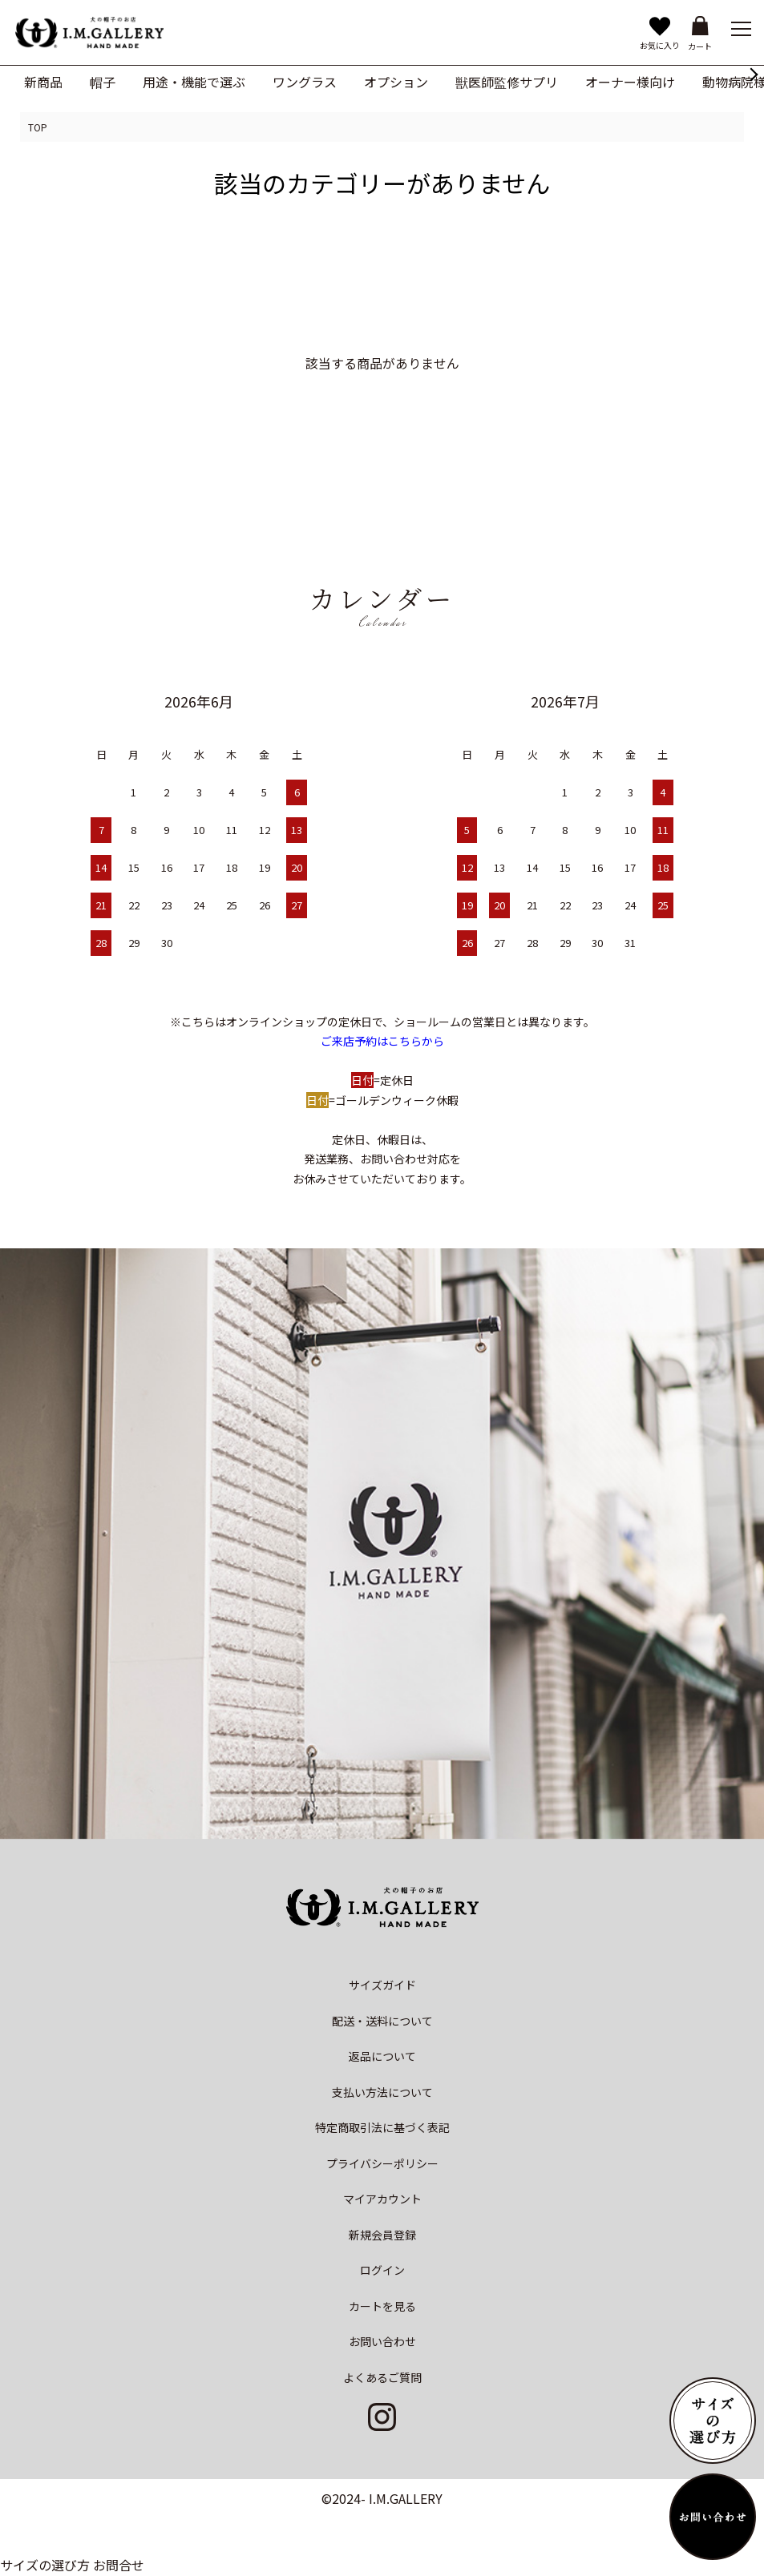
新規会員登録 (382, 2235)
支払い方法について (382, 2092)
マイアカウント (382, 2199)
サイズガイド (382, 1985)
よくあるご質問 (382, 2377)
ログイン (382, 2270)
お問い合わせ (382, 2341)
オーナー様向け (630, 81)
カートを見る (382, 2306)
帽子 (102, 81)
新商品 (43, 81)
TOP (37, 127)
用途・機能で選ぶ (194, 81)
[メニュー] (740, 28)
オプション (396, 81)
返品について (382, 2056)
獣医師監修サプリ (506, 81)
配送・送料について (382, 2021)
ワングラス (305, 81)
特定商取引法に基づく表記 (382, 2127)
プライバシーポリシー (382, 2163)
